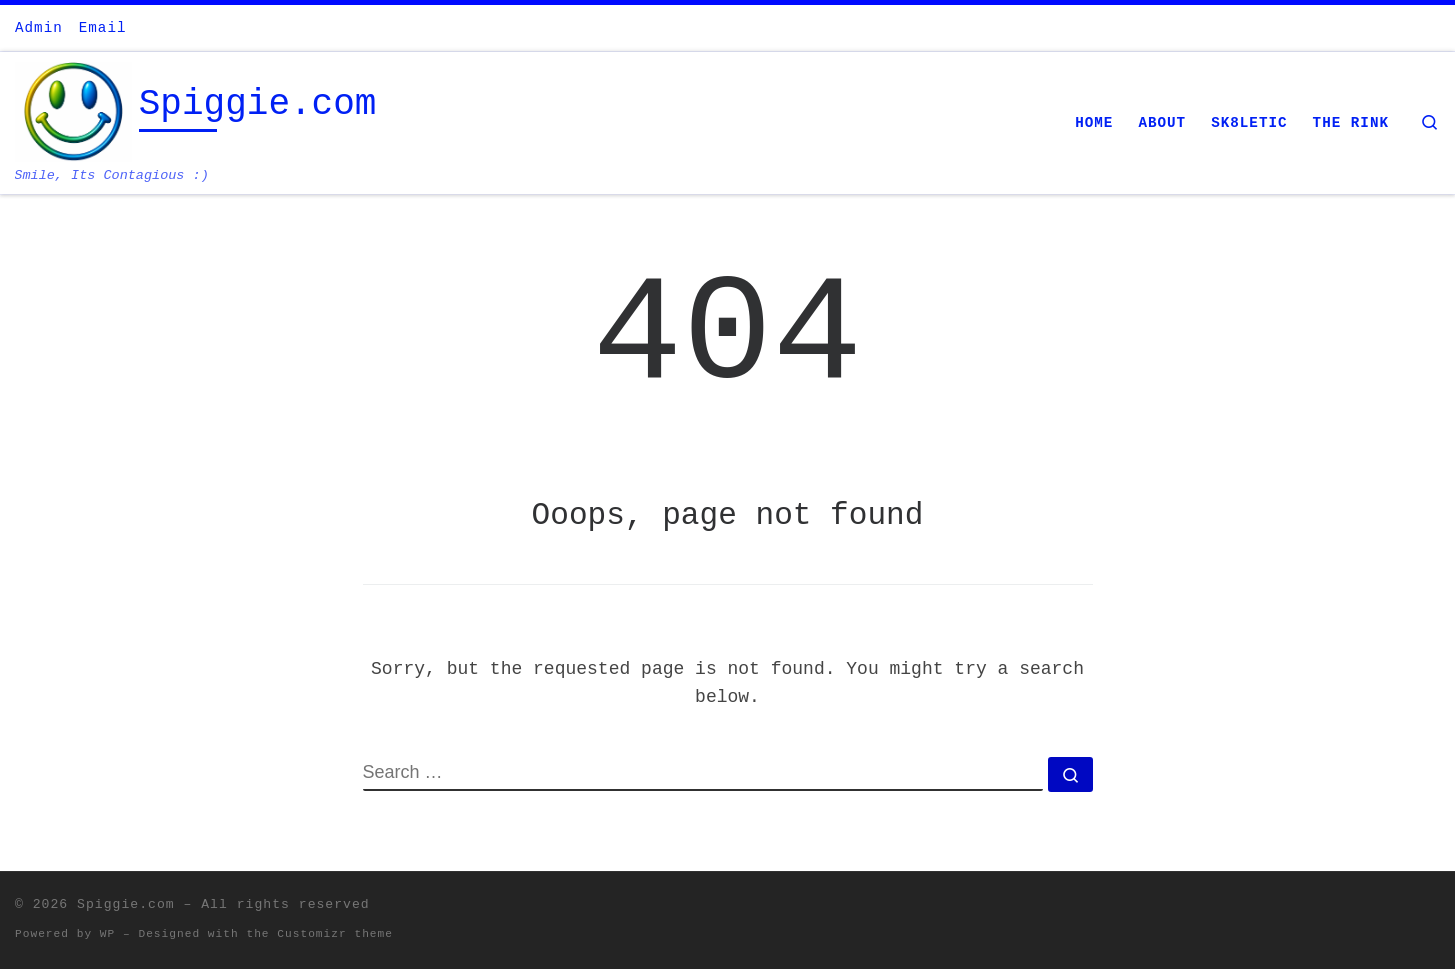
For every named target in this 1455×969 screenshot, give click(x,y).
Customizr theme (335, 934)
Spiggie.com (126, 904)
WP (107, 934)
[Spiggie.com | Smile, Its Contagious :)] (73, 112)
